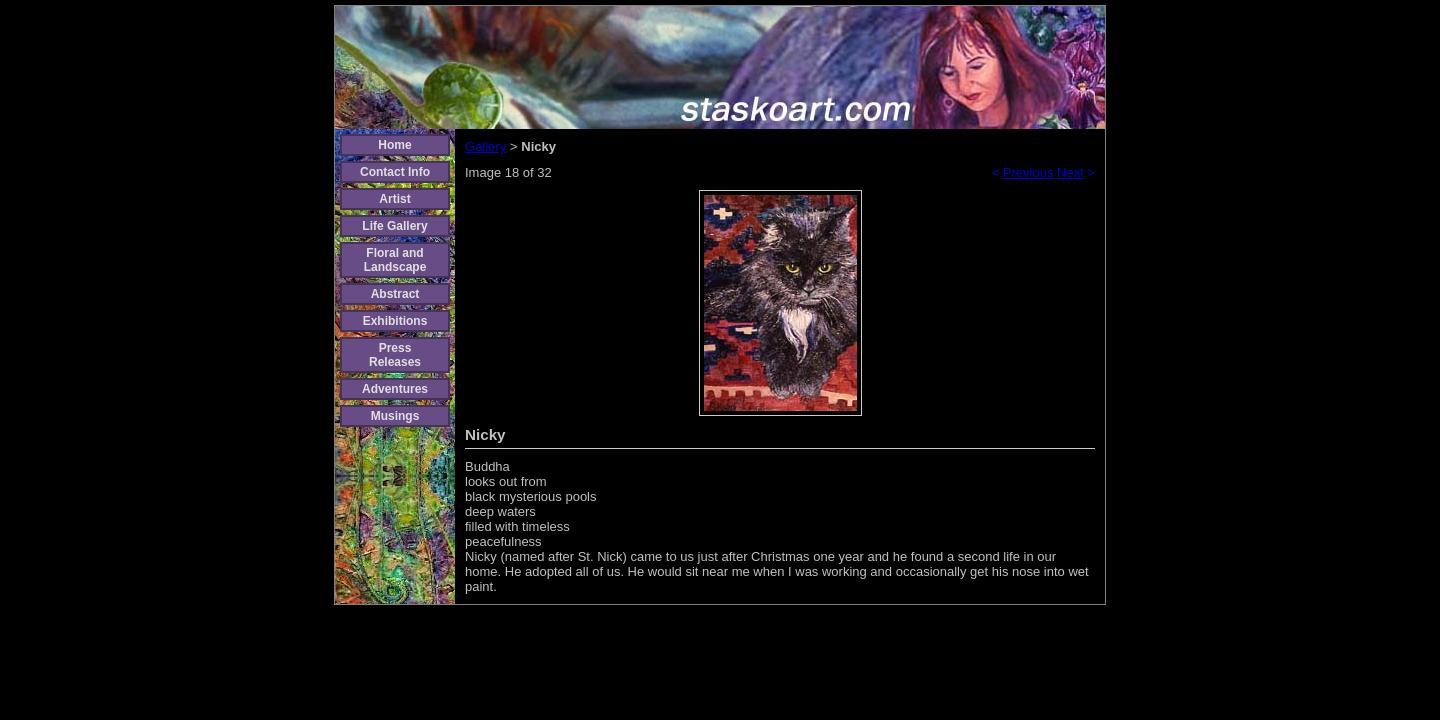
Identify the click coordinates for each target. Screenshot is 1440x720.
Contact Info (395, 172)
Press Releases (395, 355)
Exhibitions (395, 321)
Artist (394, 199)
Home (394, 145)
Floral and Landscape (395, 260)
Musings (395, 416)
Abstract (395, 294)
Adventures (395, 389)
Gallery (485, 146)
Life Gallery (394, 226)
